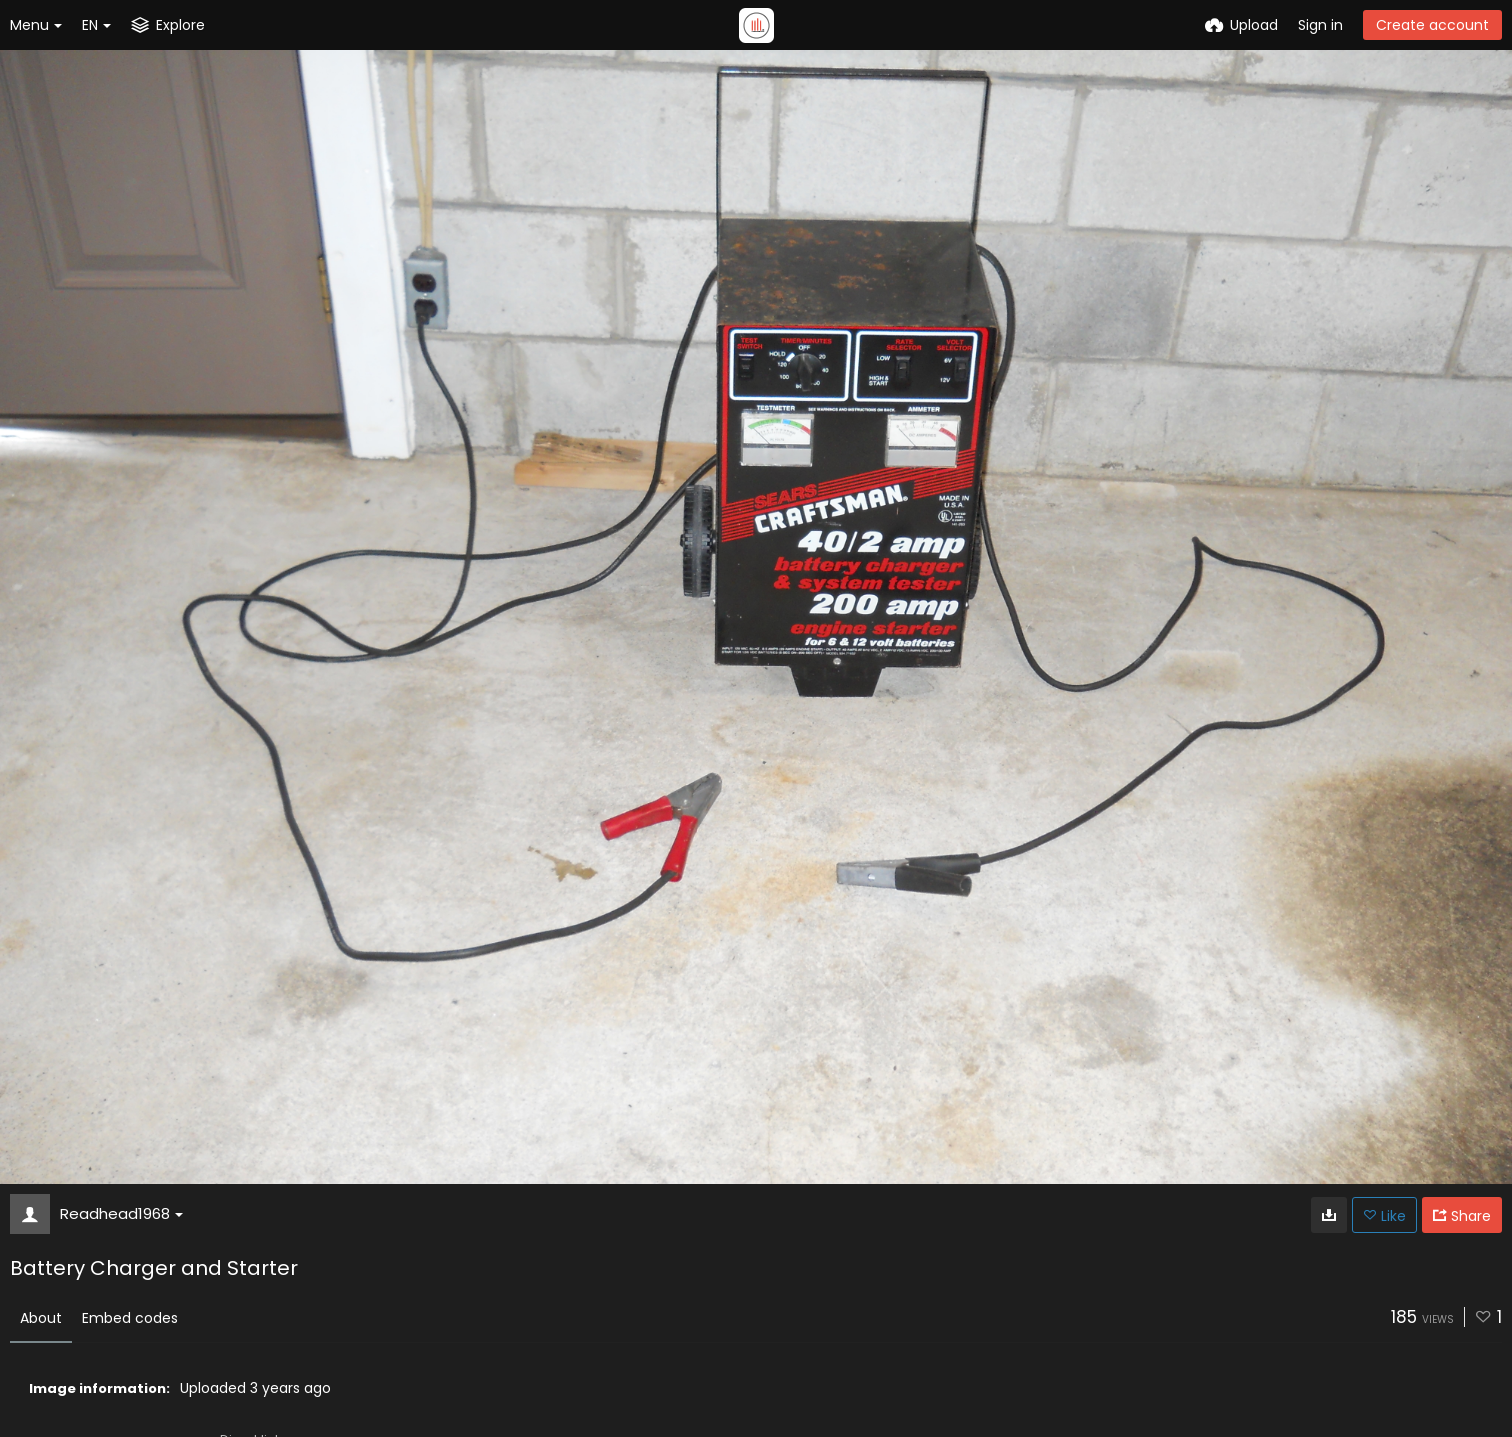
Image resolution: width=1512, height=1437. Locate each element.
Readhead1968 (121, 1213)
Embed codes (130, 1318)
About (41, 1318)
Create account (1432, 25)
